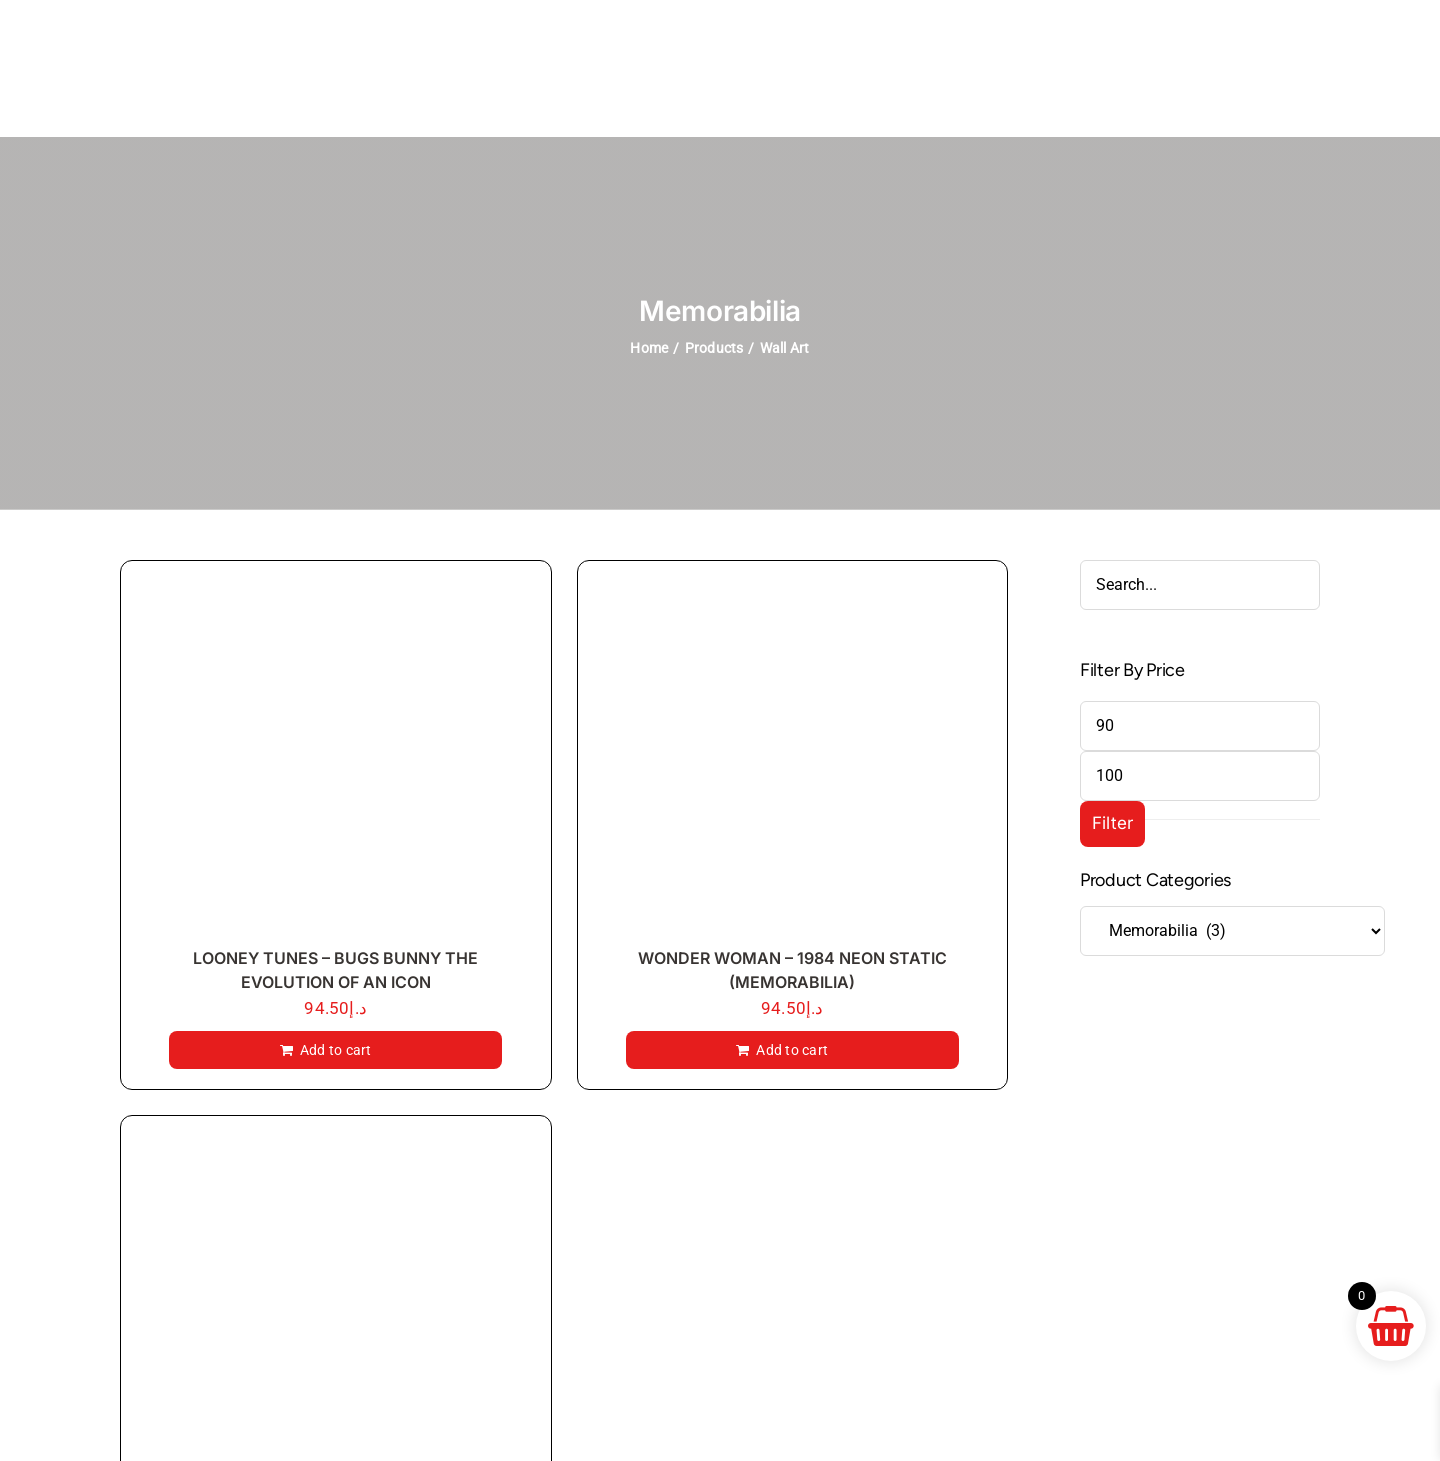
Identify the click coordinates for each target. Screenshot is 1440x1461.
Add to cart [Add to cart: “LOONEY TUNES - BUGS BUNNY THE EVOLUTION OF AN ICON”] (336, 1050)
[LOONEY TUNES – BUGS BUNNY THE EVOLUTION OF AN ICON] (336, 758)
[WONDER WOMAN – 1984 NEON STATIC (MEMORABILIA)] (793, 758)
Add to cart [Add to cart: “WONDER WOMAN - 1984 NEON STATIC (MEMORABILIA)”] (792, 1050)
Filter (1113, 823)
